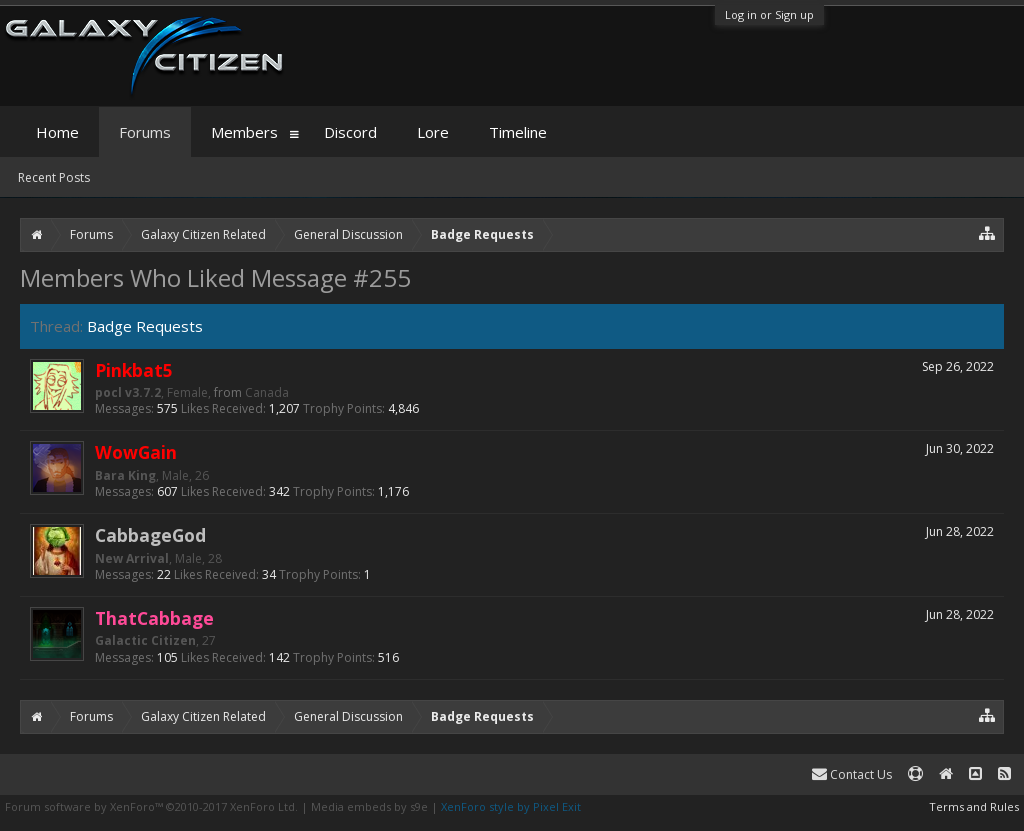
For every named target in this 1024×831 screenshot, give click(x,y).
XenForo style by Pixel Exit (511, 806)
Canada (267, 392)
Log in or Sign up (769, 14)
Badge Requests (145, 326)
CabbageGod (150, 535)
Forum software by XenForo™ (151, 806)
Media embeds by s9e (369, 806)
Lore (433, 132)
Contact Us (852, 774)
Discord (350, 132)
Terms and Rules (974, 806)
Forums (145, 132)
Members (244, 132)
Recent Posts (54, 177)
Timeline (518, 132)
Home (57, 132)
